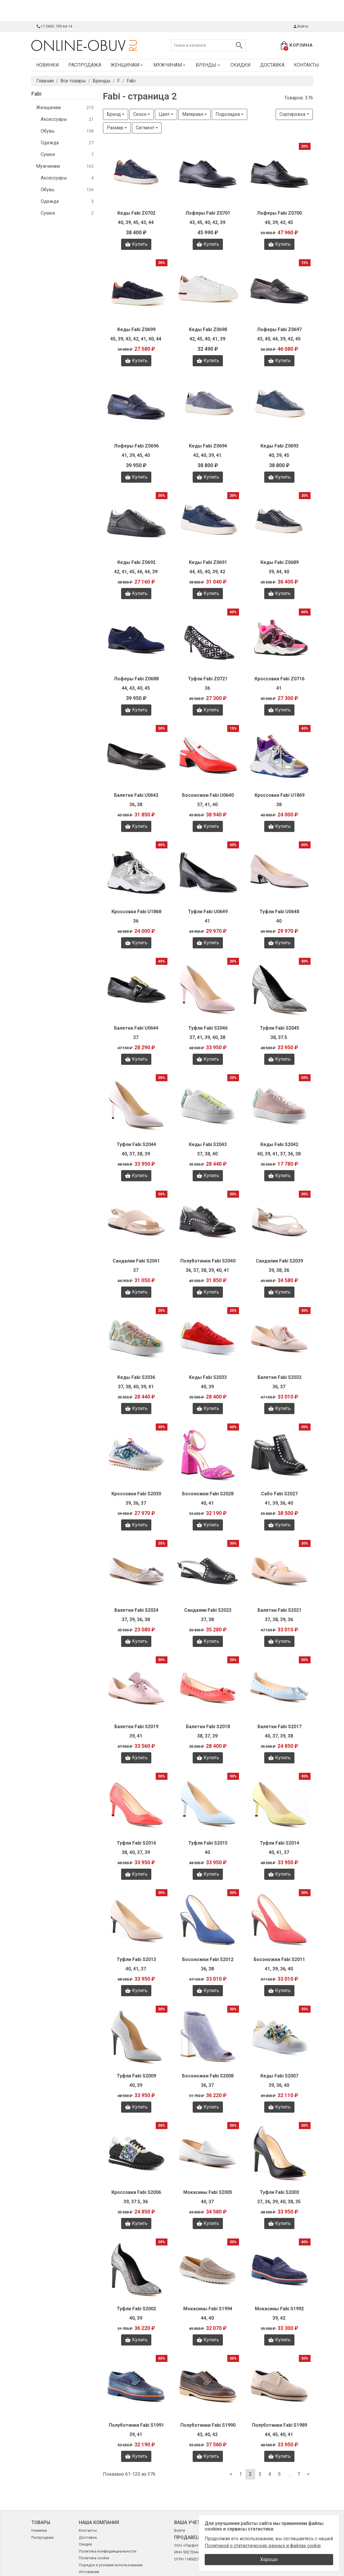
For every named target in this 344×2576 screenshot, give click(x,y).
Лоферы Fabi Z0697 (279, 329)
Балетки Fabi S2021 (279, 1610)
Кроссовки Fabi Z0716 (279, 679)
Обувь (67, 131)
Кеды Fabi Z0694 (208, 446)
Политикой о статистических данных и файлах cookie (263, 2545)
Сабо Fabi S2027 (279, 1494)
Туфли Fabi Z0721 (208, 679)
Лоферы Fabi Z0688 (136, 679)
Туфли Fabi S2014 (279, 1843)
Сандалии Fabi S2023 (207, 1610)
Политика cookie (94, 2558)
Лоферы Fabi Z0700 (279, 213)
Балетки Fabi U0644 (136, 1028)
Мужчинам (170, 65)
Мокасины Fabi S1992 (279, 2308)
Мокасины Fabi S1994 (207, 2308)
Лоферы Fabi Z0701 (207, 213)
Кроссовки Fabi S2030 (136, 1494)
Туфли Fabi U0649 (208, 911)
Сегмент (145, 128)
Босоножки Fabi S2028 (207, 1494)
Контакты (306, 65)
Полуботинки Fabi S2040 (207, 1261)
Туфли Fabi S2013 (136, 1959)
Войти (300, 26)
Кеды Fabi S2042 (279, 1144)
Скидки (241, 65)
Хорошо (269, 2559)
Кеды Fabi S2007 (279, 2076)
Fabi (36, 94)
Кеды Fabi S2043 (208, 1144)
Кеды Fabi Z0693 (279, 446)
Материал (192, 114)
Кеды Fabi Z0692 (136, 562)
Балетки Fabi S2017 (279, 1726)
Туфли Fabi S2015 (208, 1843)
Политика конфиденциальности (107, 2551)
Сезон (139, 114)
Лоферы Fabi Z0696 (136, 446)
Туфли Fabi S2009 (136, 2076)
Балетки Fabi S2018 (208, 1726)
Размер (115, 128)
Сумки (67, 155)
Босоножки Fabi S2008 (207, 2076)
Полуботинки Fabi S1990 (207, 2425)
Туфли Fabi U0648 (279, 911)
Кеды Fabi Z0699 (136, 329)
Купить (136, 244)
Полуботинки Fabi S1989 (279, 2425)
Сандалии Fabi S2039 (279, 1261)
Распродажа (84, 65)
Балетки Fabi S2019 (136, 1726)
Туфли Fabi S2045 (279, 1028)
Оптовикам (89, 2572)
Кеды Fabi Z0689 (279, 562)
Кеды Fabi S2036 (136, 1377)
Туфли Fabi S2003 (279, 2192)
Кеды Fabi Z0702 (136, 213)
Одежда (67, 143)
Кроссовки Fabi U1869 (279, 795)
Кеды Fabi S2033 (208, 1377)
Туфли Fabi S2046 (208, 1028)
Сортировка (292, 114)
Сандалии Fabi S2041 (136, 1261)
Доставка (272, 65)
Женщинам (127, 65)
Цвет (164, 114)
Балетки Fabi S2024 (136, 1610)
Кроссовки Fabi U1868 (136, 911)
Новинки (47, 65)
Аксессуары (67, 119)
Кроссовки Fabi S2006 (136, 2192)
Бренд (114, 114)
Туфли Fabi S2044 (136, 1144)
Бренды (208, 65)
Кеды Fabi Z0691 (208, 562)
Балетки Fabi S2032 (279, 1377)
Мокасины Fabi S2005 (207, 2192)
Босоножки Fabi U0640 (208, 795)
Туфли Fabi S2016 (136, 1843)
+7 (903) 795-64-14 (54, 26)
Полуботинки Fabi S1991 (136, 2425)
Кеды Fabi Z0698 (208, 329)
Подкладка (228, 114)
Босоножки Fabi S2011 (279, 1959)
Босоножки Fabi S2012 (207, 1959)
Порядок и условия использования (111, 2565)
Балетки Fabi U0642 (136, 795)
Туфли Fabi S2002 (136, 2308)
